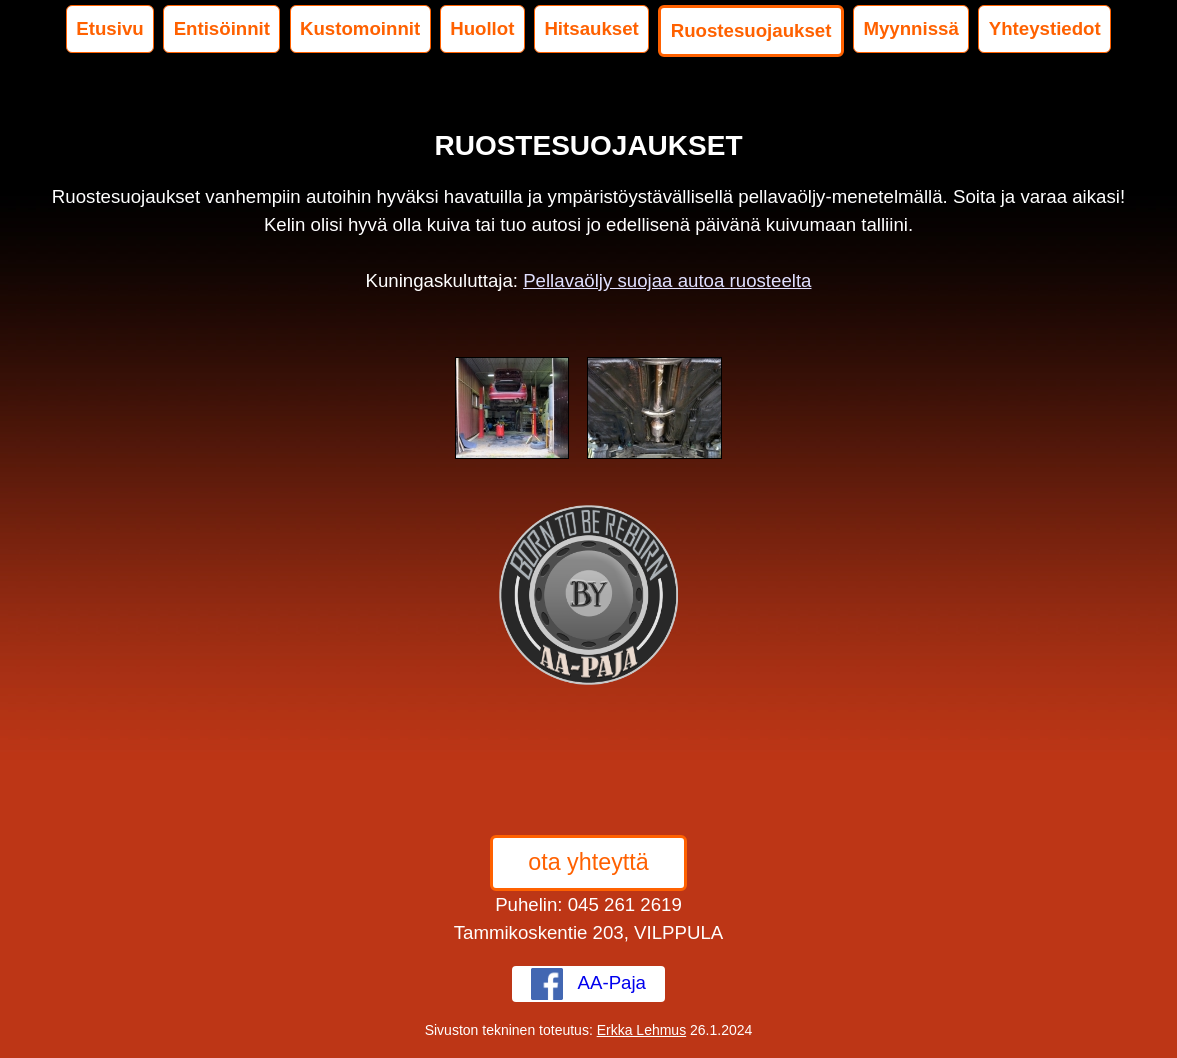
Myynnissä (910, 28)
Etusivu (109, 28)
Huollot (482, 28)
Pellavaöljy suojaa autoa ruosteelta (667, 280)
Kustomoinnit (360, 28)
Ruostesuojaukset (751, 30)
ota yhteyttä (588, 862)
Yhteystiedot (1045, 28)
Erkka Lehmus (641, 1030)
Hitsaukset (591, 28)
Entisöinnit (222, 28)
